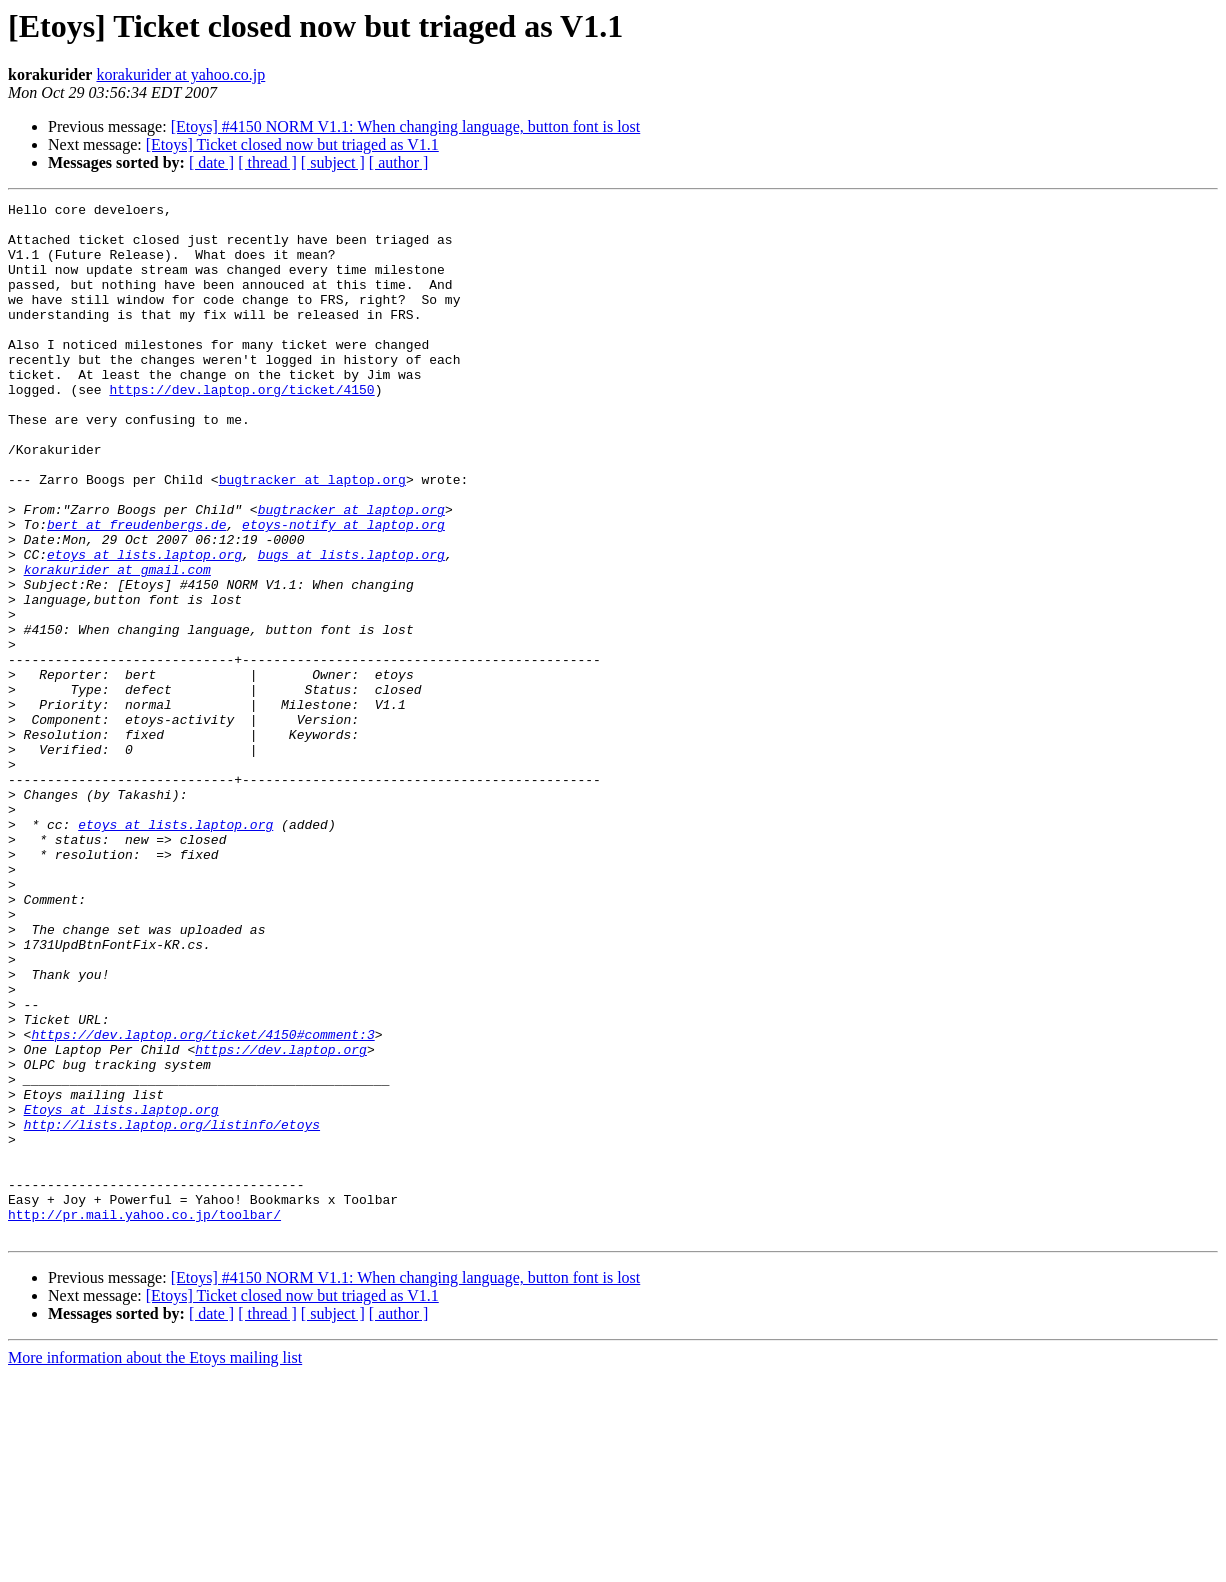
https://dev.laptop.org (281, 1220)
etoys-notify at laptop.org (343, 590)
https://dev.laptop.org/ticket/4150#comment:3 (202, 1202)
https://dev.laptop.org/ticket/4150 (241, 428)
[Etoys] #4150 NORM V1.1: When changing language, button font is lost (406, 126)
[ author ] (399, 162)
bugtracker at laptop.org (312, 536)
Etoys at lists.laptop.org (121, 1292)
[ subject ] (333, 162)
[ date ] (211, 162)
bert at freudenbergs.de (136, 590)
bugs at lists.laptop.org (351, 626)
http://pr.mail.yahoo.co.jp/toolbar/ (144, 1418)
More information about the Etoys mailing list (155, 1564)
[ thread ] (267, 162)
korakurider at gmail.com (117, 644)
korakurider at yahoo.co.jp (180, 74)
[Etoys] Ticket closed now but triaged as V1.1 (292, 144)
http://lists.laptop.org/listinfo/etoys (172, 1310)
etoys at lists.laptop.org (144, 626)
